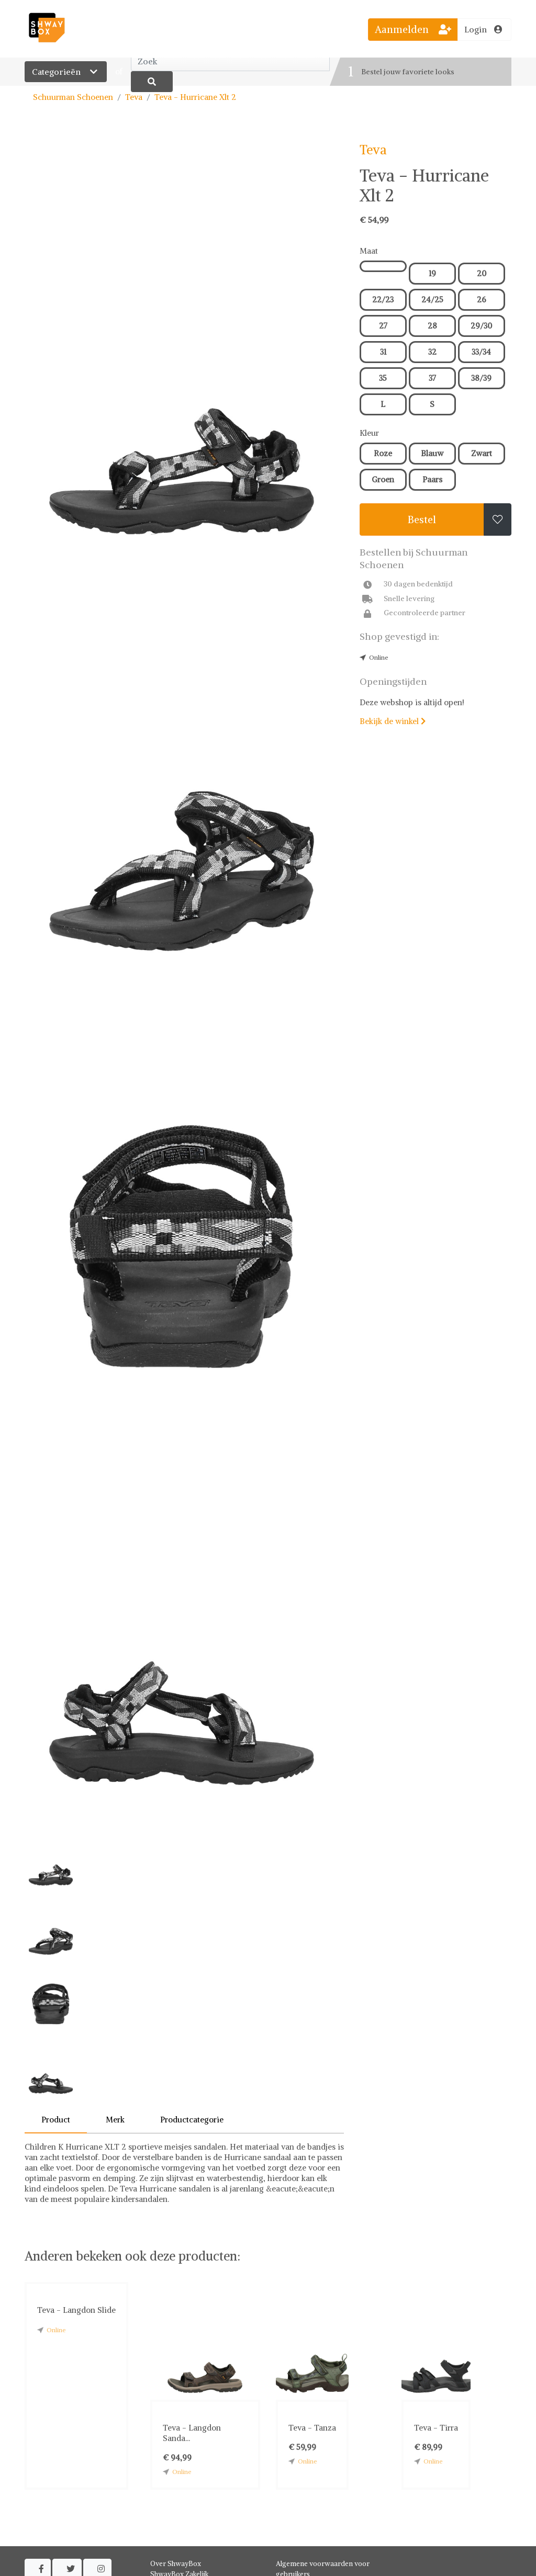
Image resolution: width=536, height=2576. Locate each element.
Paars (432, 479)
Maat (369, 251)
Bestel (422, 519)
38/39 (481, 378)
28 (432, 326)
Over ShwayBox (175, 2563)
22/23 (383, 299)
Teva (133, 97)
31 (383, 352)
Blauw (432, 453)
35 (383, 378)
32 (432, 352)
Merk (115, 2120)
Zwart (481, 453)
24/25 (432, 299)
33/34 (481, 352)
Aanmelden (413, 29)
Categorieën (65, 71)
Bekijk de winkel (393, 721)
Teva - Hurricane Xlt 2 (195, 97)
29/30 (481, 326)
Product (55, 2120)
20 (481, 273)
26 (481, 299)
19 (432, 273)
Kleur (369, 433)
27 (383, 326)
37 (432, 378)
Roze (383, 453)
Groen (383, 479)
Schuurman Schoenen (73, 97)
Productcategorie (192, 2120)
